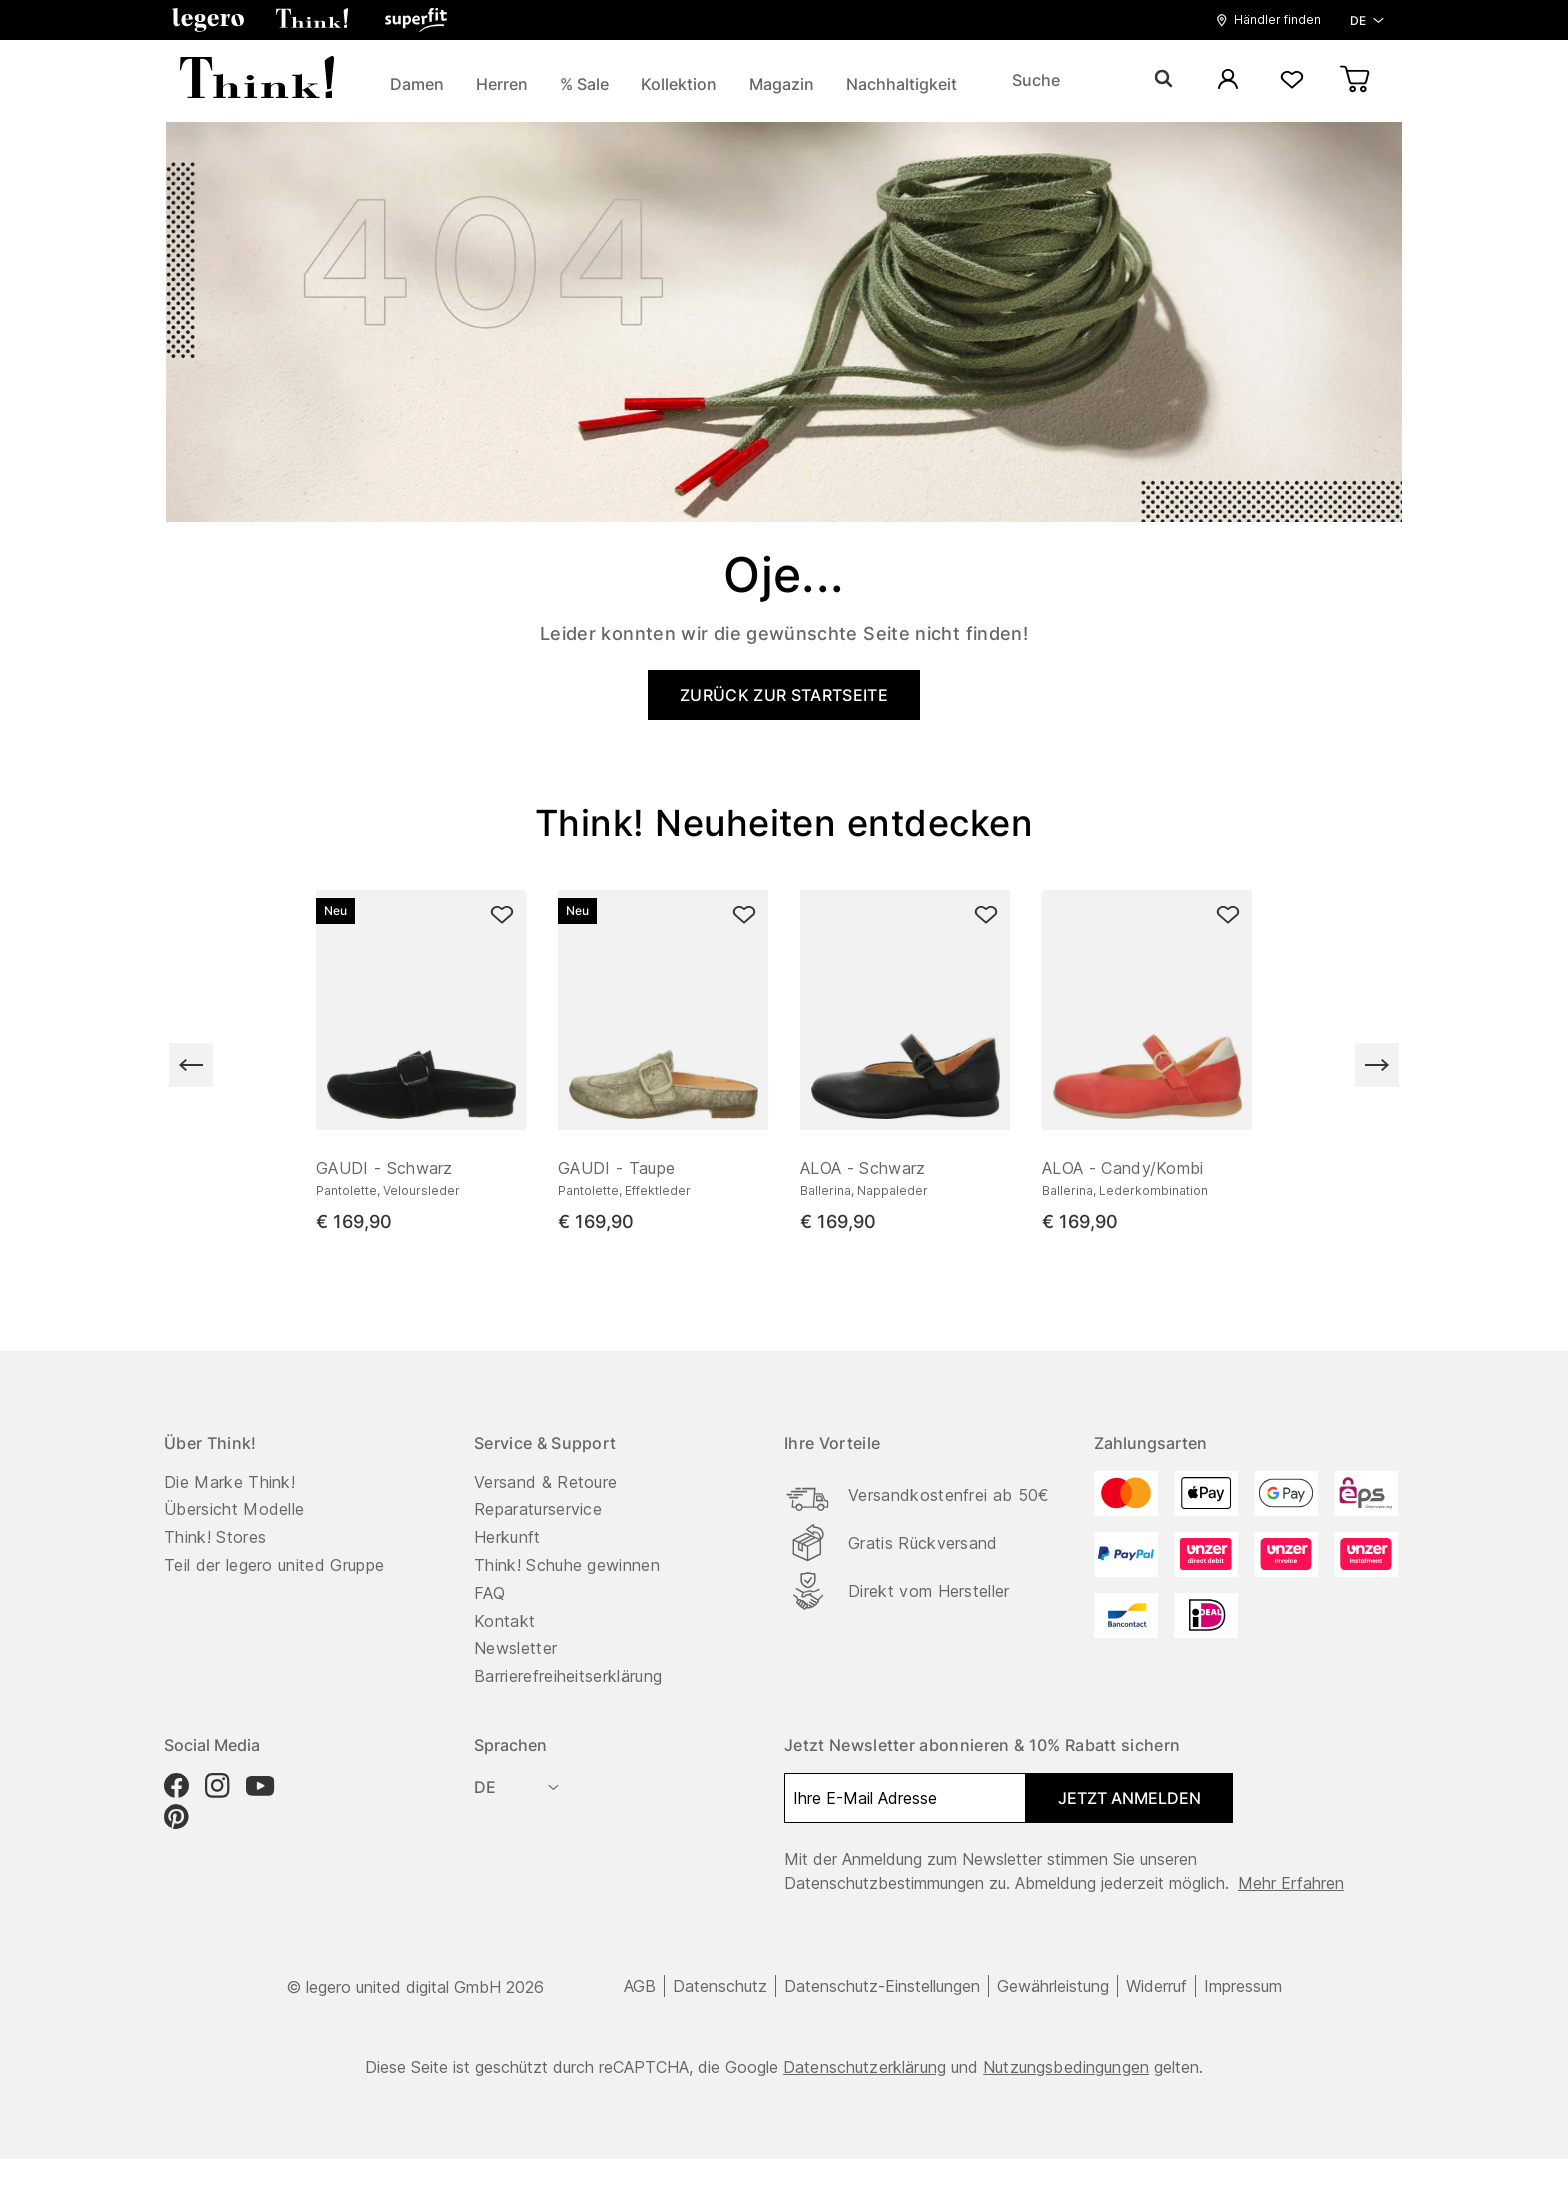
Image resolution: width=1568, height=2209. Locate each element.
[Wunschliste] (1292, 80)
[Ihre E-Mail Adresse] (905, 1798)
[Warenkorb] (1356, 80)
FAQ (489, 1593)
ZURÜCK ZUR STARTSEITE (784, 695)
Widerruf (1156, 1986)
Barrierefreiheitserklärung (568, 1676)
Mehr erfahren (1291, 1883)
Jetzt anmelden (1129, 1798)
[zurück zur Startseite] (257, 80)
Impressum (1243, 1986)
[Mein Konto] (1228, 80)
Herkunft (507, 1537)
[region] (784, 1065)
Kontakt (504, 1621)
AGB (640, 1986)
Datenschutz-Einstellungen (882, 1986)
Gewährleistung (1053, 1986)
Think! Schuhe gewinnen (567, 1565)
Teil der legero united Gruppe (274, 1565)
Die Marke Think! (229, 1482)
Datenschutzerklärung (864, 2067)
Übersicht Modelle (234, 1509)
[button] (208, 20)
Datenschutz (720, 1986)
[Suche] (1092, 80)
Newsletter (515, 1648)
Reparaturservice (538, 1509)
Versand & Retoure (545, 1482)
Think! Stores (215, 1537)
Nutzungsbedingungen (1066, 2067)
